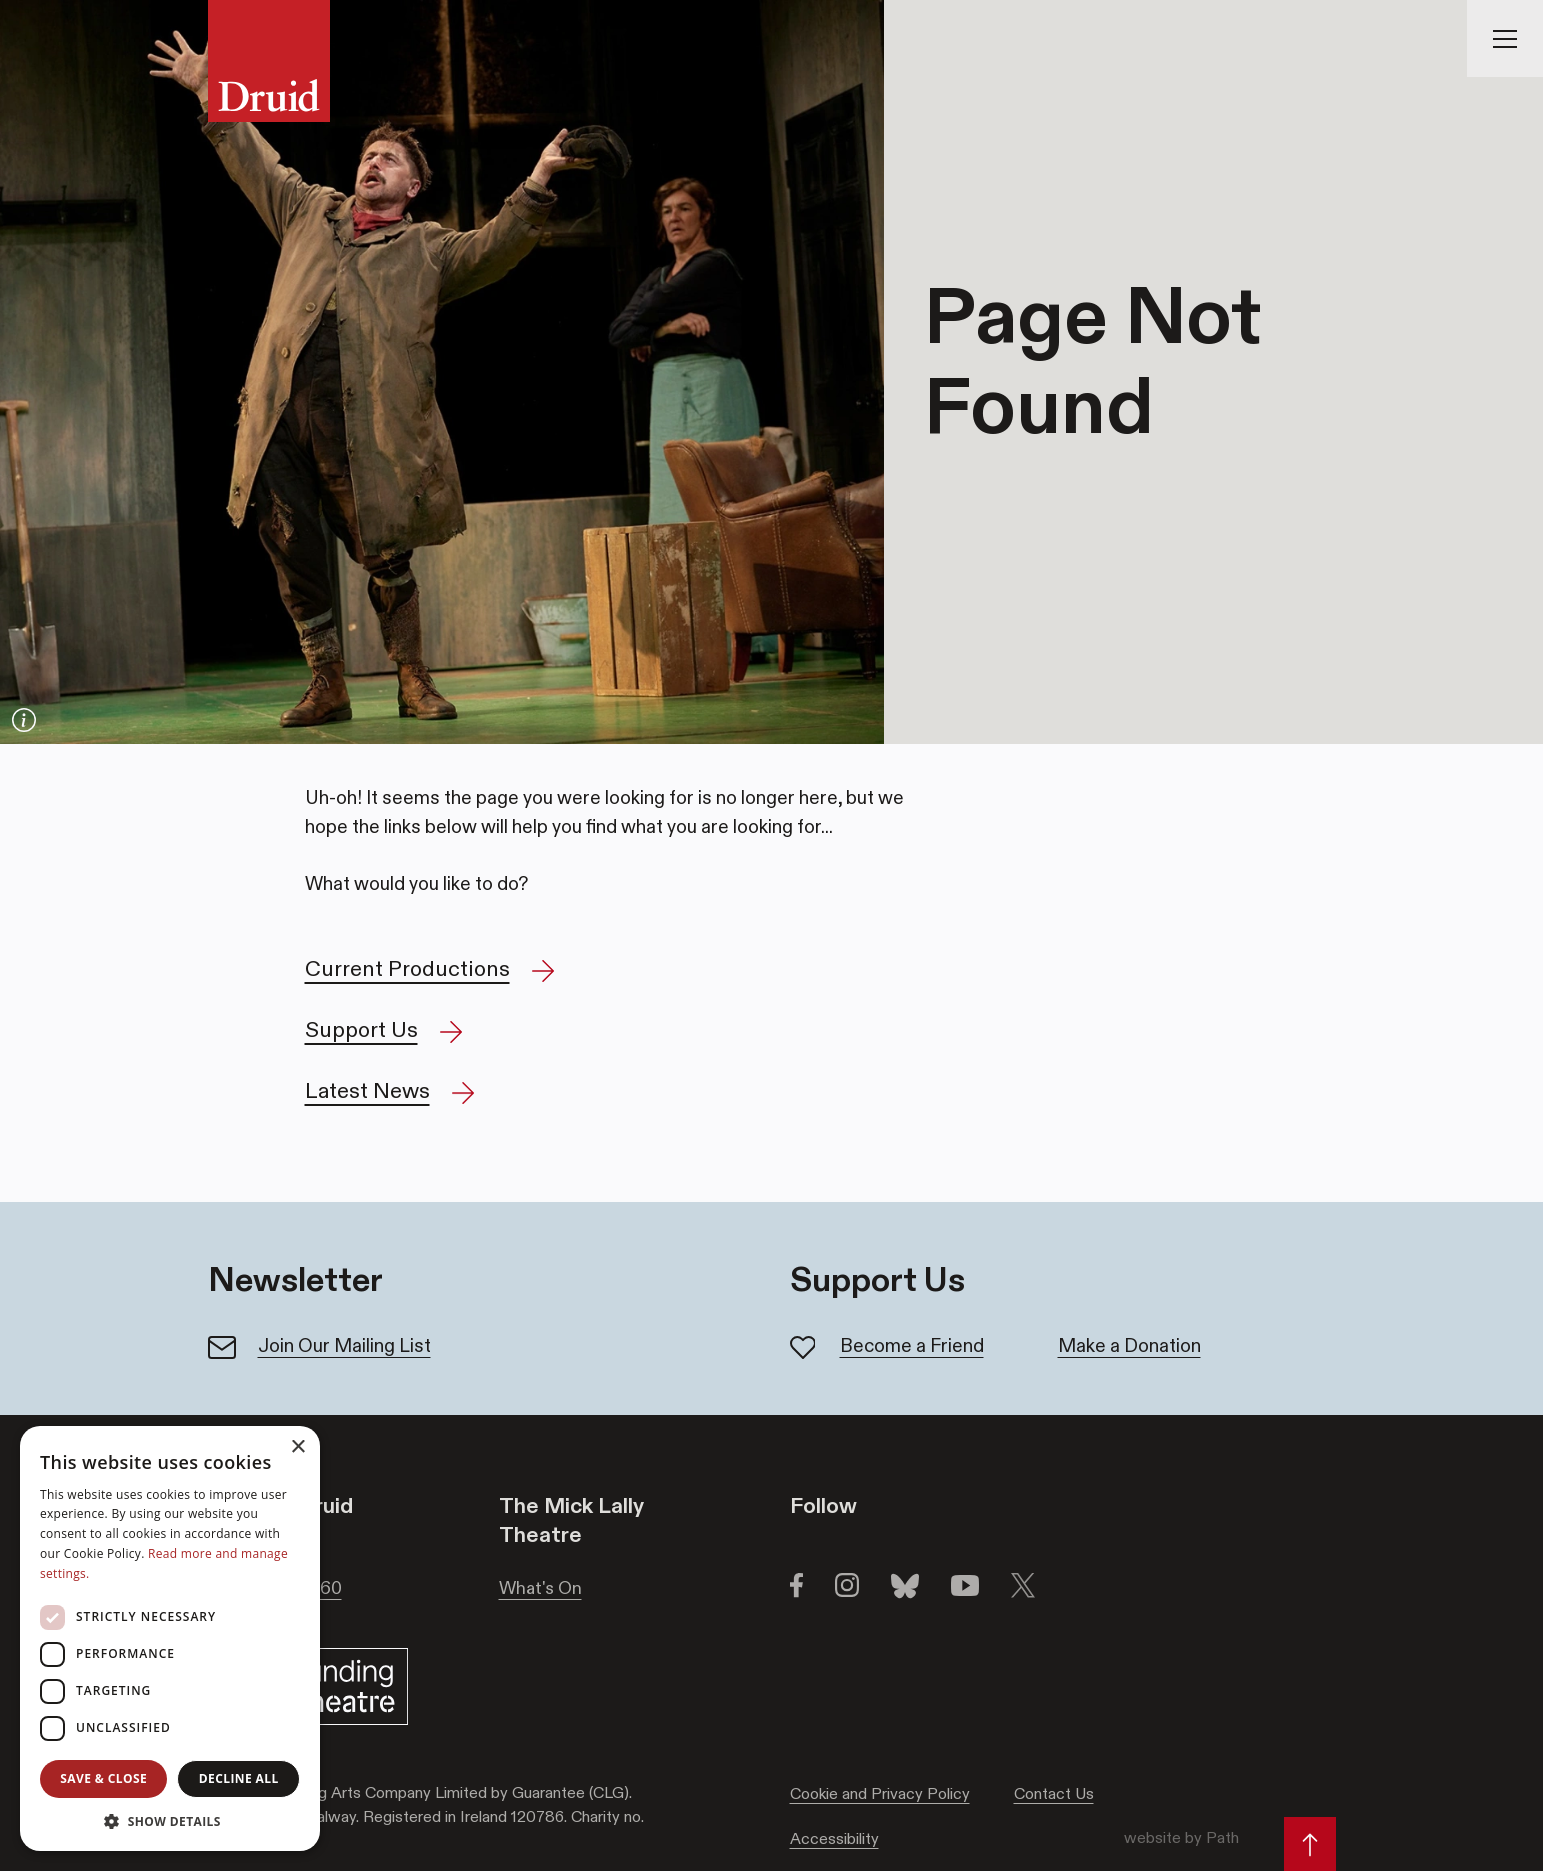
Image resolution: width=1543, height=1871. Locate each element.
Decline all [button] (239, 1778)
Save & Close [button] (103, 1778)
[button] (170, 1821)
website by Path (1181, 1837)
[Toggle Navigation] (1505, 38)
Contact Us (1054, 1793)
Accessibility (834, 1838)
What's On (540, 1588)
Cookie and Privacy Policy (880, 1793)
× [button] (297, 1447)
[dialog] (170, 1638)
